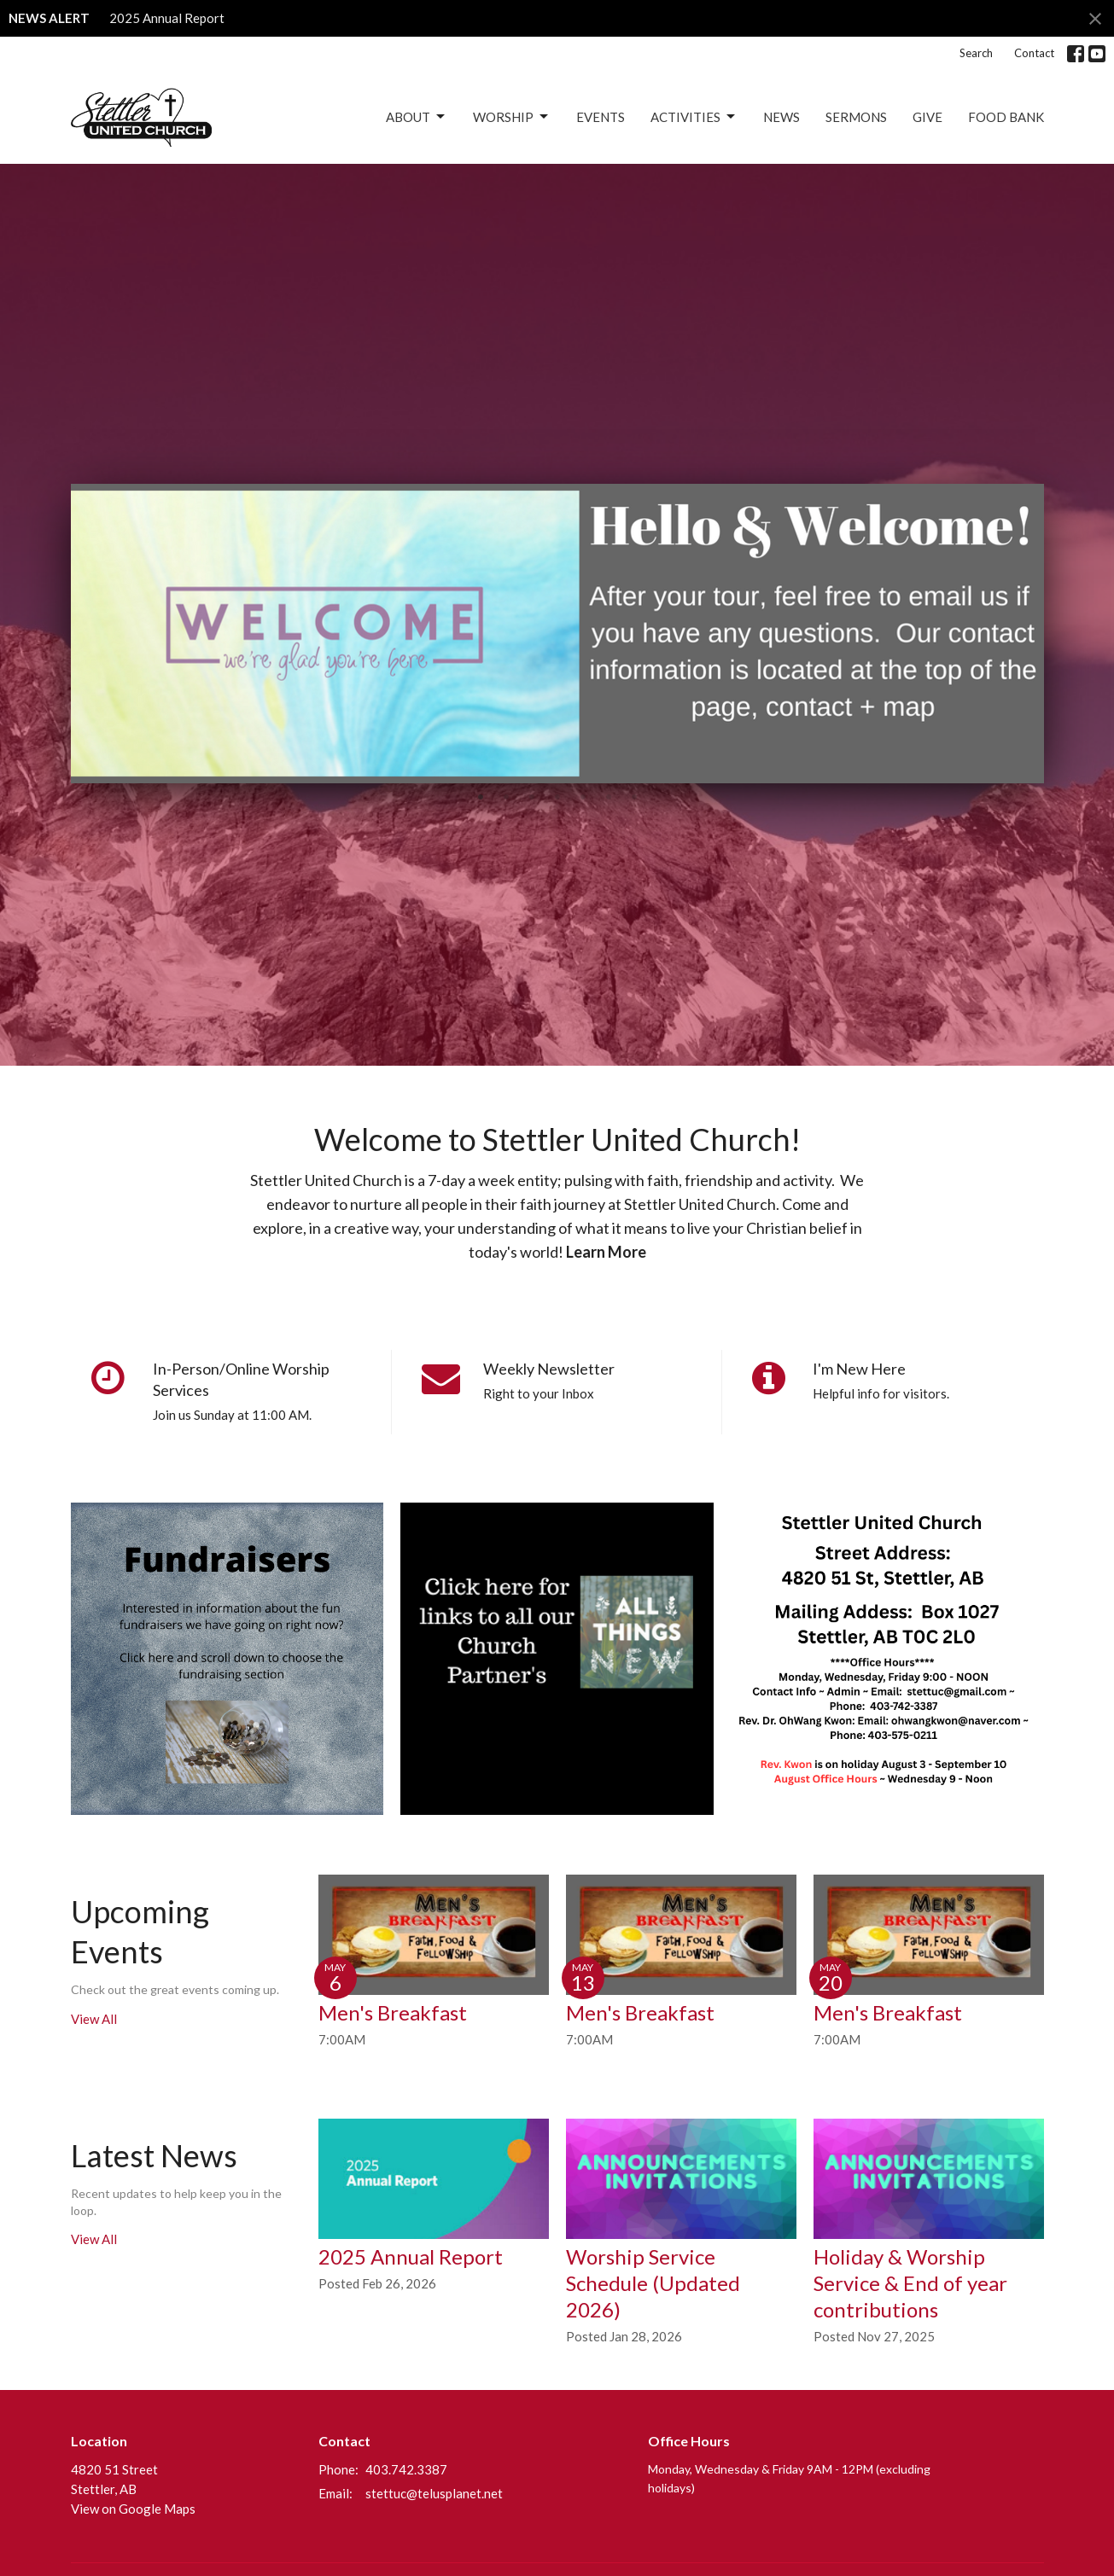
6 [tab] (608, 796)
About (416, 116)
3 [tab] (531, 796)
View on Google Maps (133, 2508)
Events (600, 117)
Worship (512, 116)
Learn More (606, 1251)
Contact (1034, 53)
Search (976, 53)
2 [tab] (506, 796)
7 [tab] (634, 796)
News (781, 117)
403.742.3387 (406, 2469)
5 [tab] (583, 796)
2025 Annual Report (167, 18)
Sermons (856, 117)
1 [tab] (480, 796)
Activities (694, 116)
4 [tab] (557, 796)
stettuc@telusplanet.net (434, 2493)
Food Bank (1006, 117)
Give (927, 117)
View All (94, 2018)
